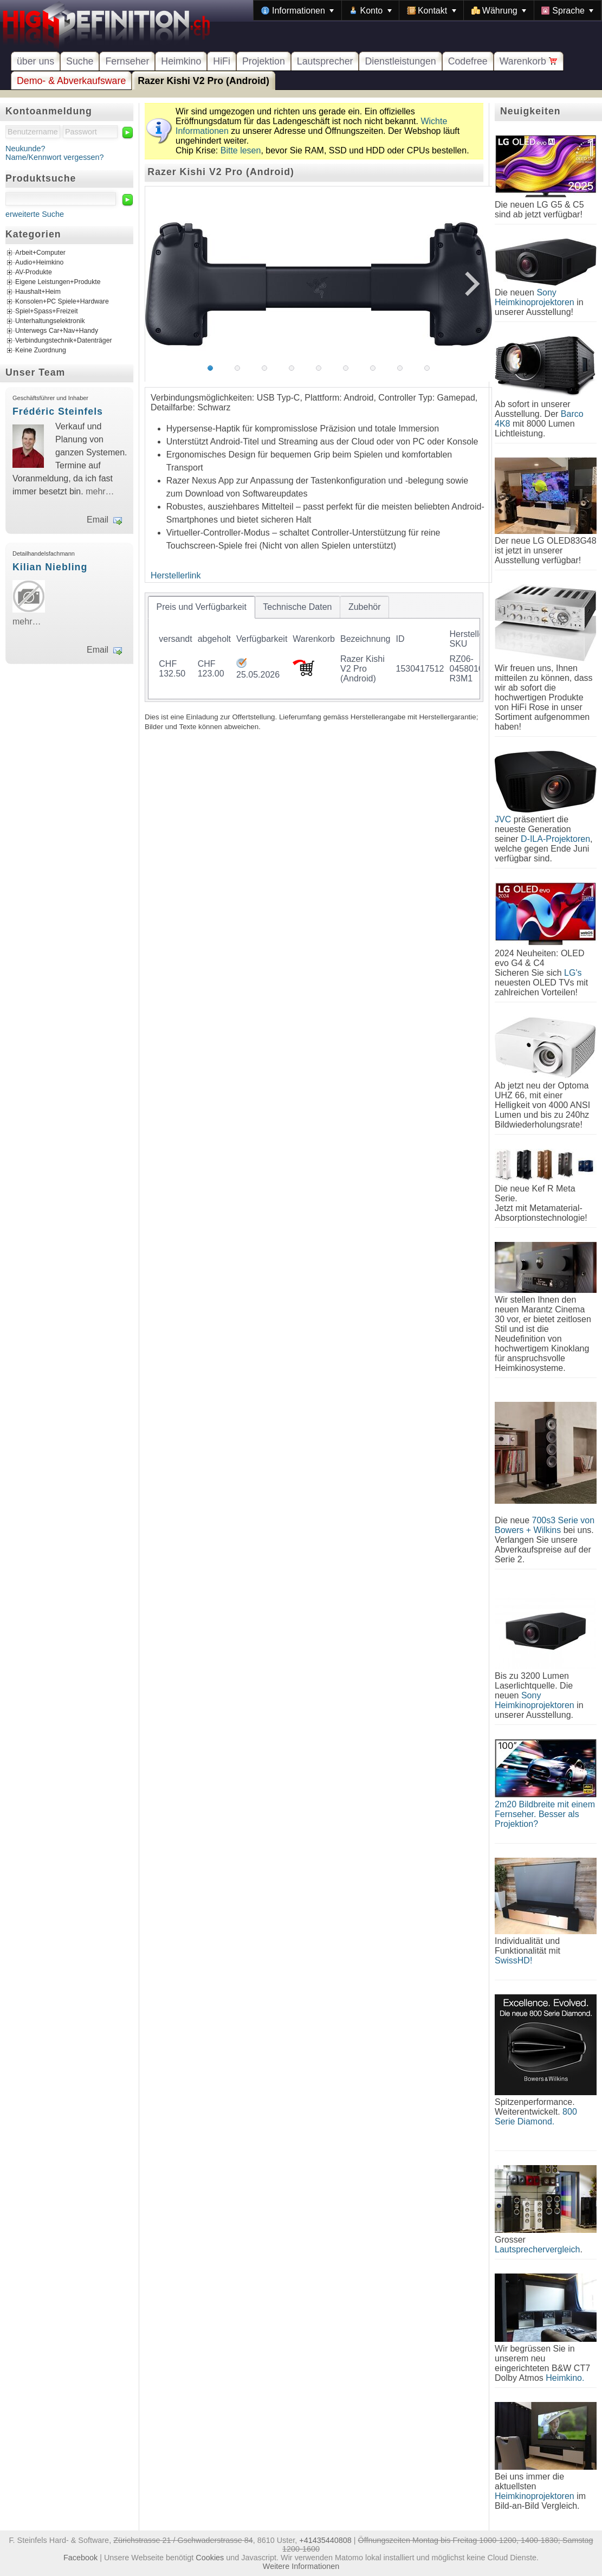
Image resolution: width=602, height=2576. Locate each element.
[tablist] (314, 647)
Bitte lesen (241, 150)
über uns (35, 61)
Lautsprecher (325, 61)
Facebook (80, 2557)
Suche (79, 61)
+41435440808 (325, 2540)
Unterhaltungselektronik (50, 321)
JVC (503, 819)
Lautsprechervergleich (537, 2249)
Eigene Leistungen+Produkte (57, 282)
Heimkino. (565, 2377)
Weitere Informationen (301, 2566)
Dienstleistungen (400, 61)
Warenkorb (529, 61)
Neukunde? (25, 148)
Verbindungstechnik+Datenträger (63, 341)
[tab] (201, 607)
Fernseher (127, 61)
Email (97, 519)
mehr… (100, 491)
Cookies (210, 2557)
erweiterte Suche (34, 214)
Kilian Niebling (49, 567)
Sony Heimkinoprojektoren (534, 297)
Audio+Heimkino (39, 263)
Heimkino (181, 61)
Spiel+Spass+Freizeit (46, 311)
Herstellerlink (175, 575)
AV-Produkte (33, 272)
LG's (572, 972)
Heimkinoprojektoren (534, 2496)
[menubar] (427, 10)
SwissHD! (513, 1960)
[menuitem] (297, 10)
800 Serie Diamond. (536, 2116)
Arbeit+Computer (40, 253)
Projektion (263, 61)
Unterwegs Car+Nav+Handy (56, 331)
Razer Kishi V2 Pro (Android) (203, 80)
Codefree (468, 61)
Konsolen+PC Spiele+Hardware (62, 302)
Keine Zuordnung (40, 351)
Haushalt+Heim (38, 292)
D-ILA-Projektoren (555, 838)
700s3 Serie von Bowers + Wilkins (544, 1525)
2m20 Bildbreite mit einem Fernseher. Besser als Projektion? (545, 1814)
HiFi (221, 61)
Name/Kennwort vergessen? (54, 157)
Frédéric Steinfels (57, 411)
